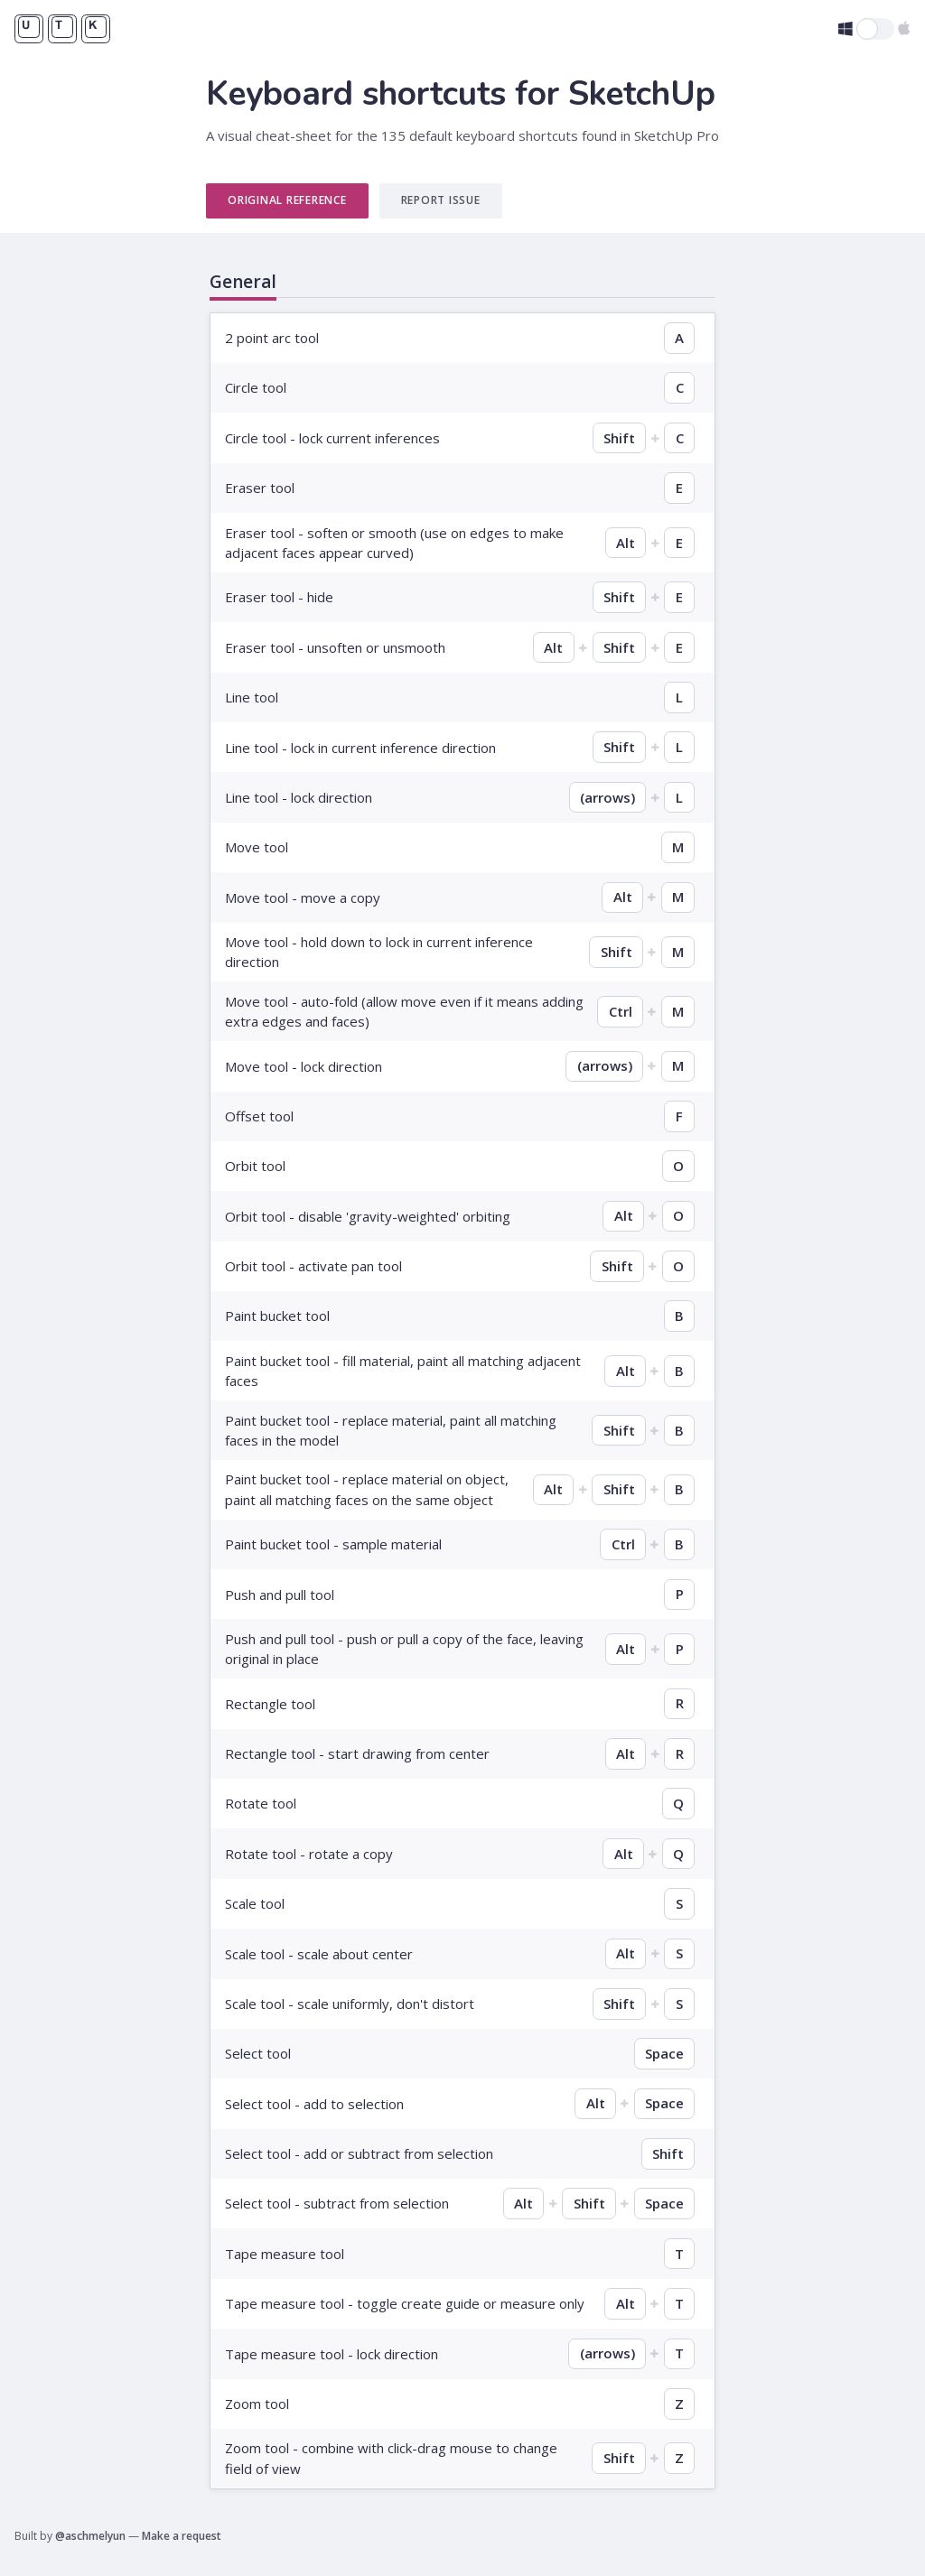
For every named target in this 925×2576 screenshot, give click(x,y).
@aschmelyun (90, 2535)
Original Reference (287, 200)
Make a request (181, 2535)
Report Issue (441, 200)
